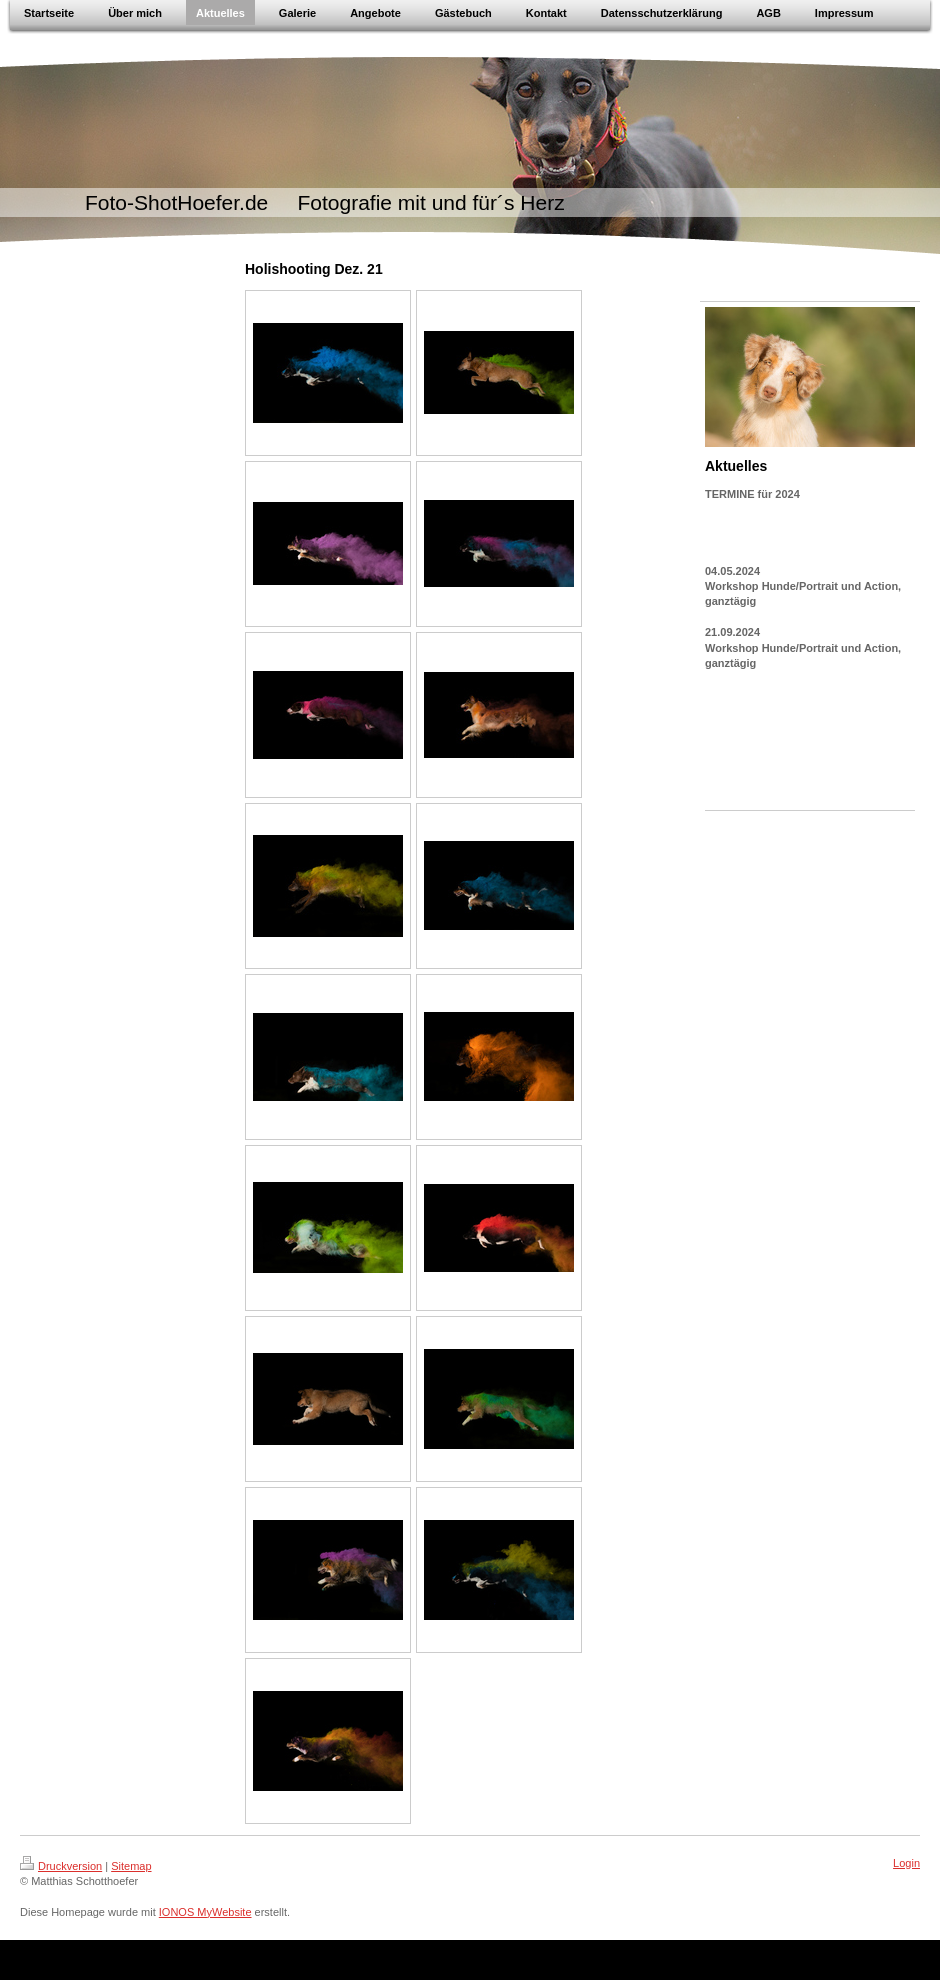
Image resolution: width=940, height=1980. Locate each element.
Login (906, 1863)
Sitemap (131, 1866)
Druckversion (61, 1866)
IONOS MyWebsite (205, 1912)
